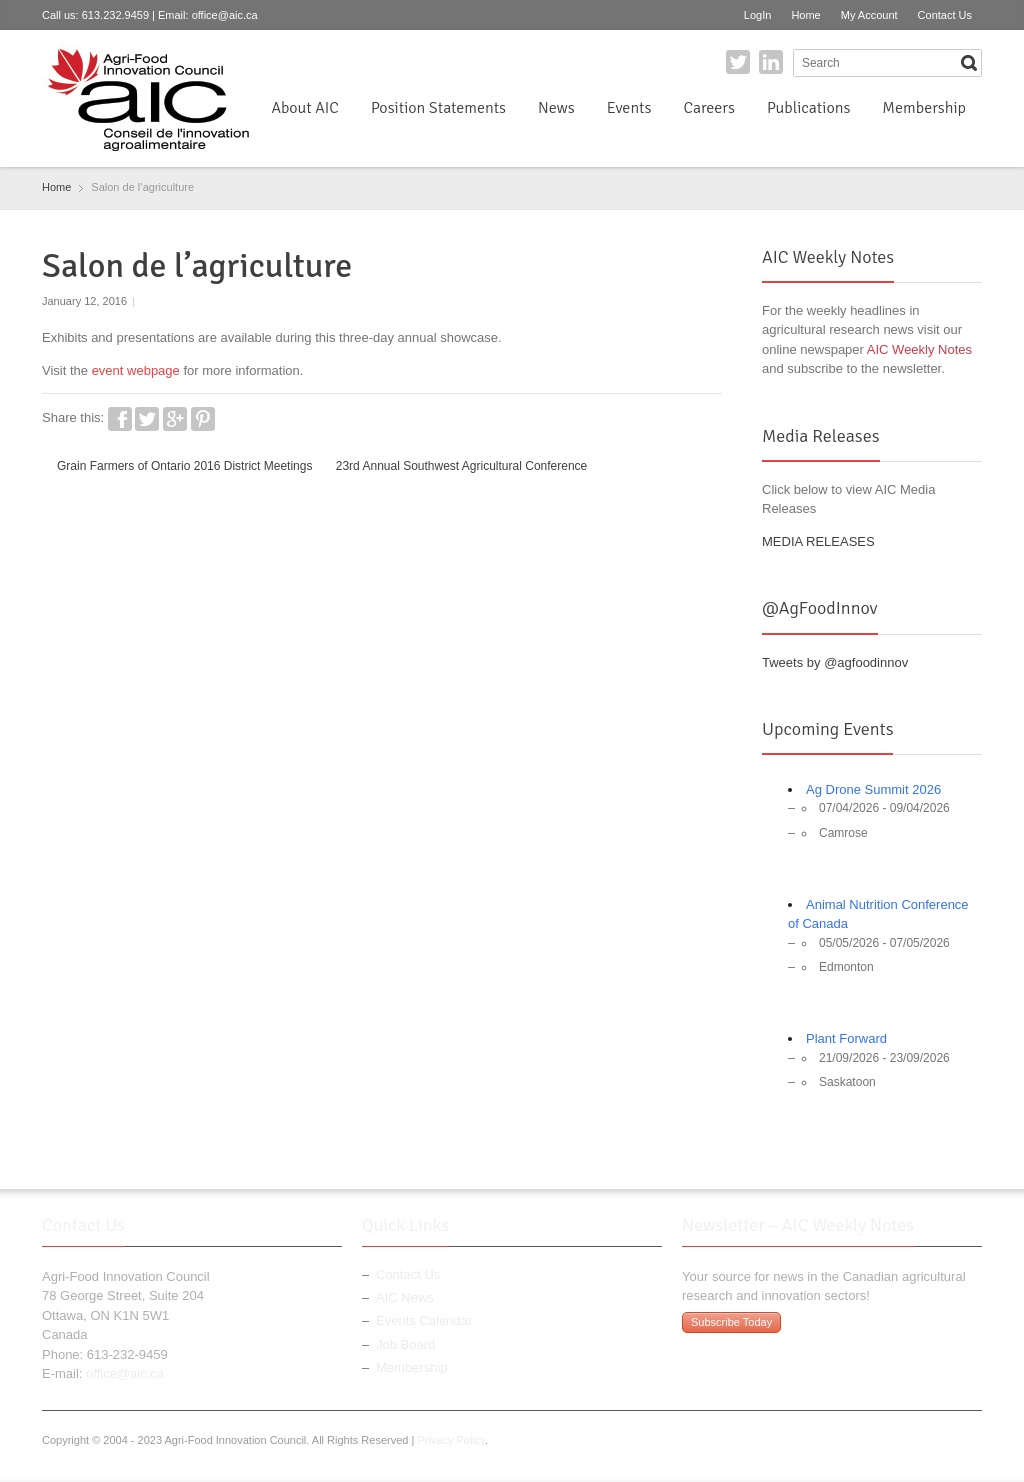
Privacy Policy (451, 1440)
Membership (924, 108)
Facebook (120, 419)
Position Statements (438, 108)
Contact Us (945, 15)
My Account (869, 15)
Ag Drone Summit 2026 (873, 789)
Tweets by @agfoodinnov (835, 662)
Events (629, 108)
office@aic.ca (225, 15)
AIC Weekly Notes (919, 349)
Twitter (738, 62)
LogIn (758, 15)
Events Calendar (424, 1320)
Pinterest (203, 419)
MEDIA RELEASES (818, 541)
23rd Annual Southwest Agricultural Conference (462, 466)
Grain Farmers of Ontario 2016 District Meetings (184, 466)
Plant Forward (846, 1038)
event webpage (136, 370)
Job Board (405, 1344)
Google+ (175, 419)
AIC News (405, 1297)
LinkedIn (771, 62)
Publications (808, 108)
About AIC (305, 108)
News (556, 108)
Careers (708, 108)
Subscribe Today (731, 1322)
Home (805, 15)
